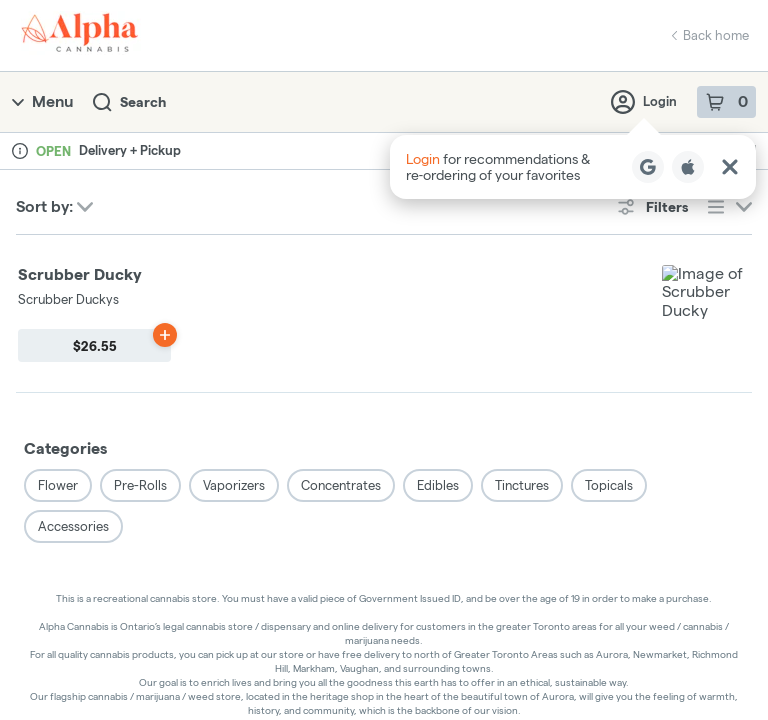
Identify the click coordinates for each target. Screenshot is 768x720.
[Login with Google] (648, 167)
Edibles (438, 327)
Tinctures (522, 327)
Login (644, 102)
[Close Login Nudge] (730, 167)
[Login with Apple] (688, 167)
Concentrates (341, 327)
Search (129, 102)
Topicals (609, 327)
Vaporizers (234, 327)
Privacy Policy (382, 656)
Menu (42, 101)
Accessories (73, 368)
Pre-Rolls (140, 327)
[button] (573, 167)
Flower (58, 327)
